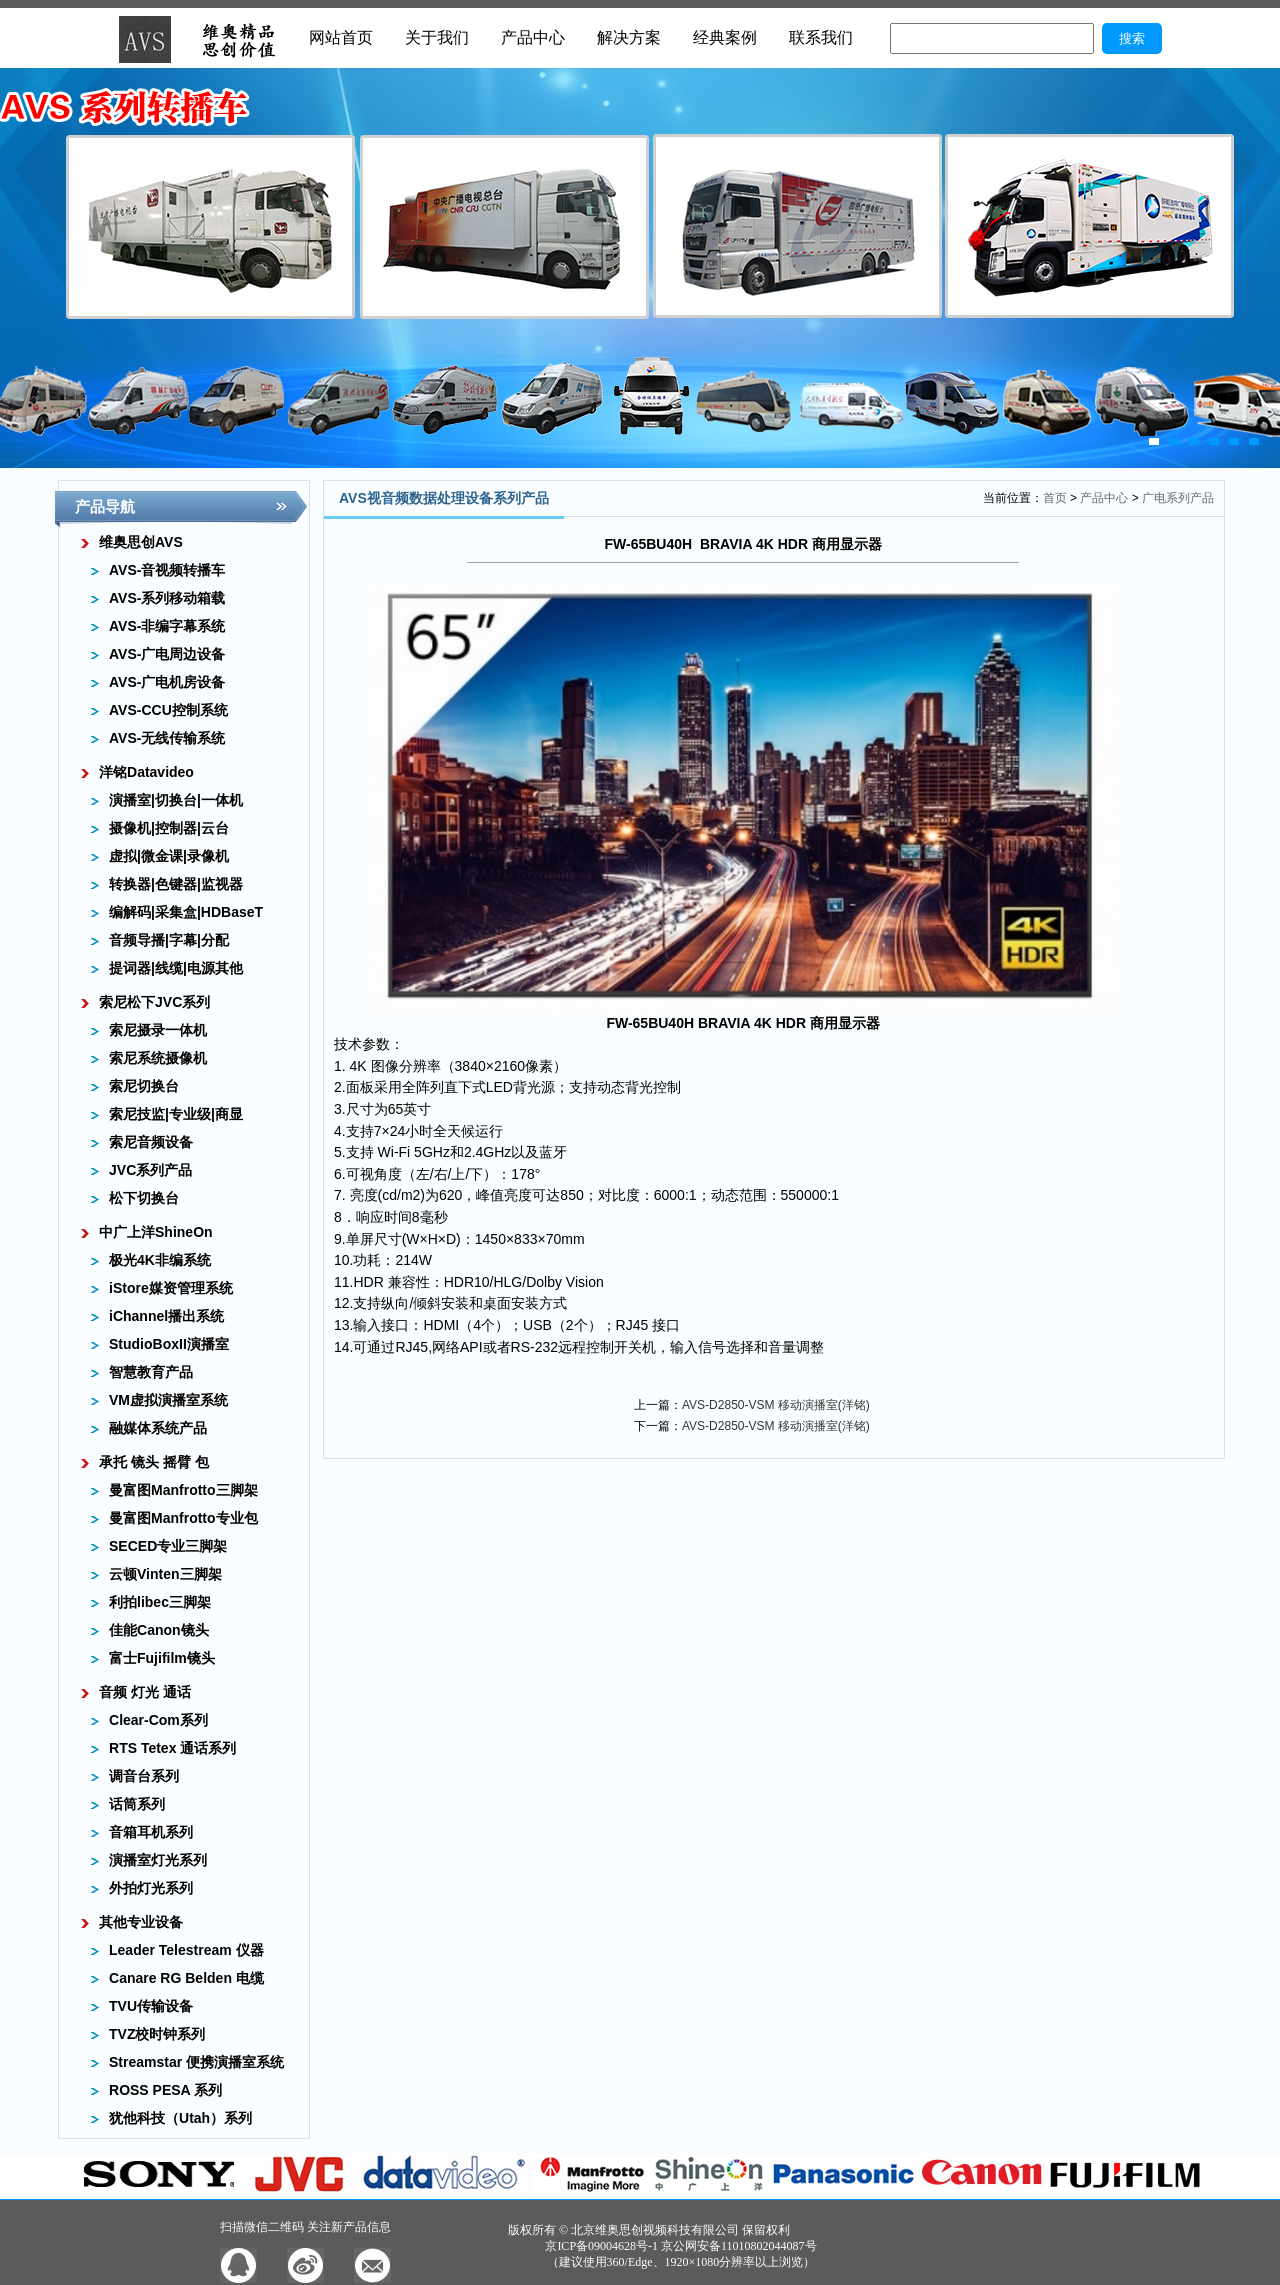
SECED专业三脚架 (168, 1546)
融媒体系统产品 (158, 1428)
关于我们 (437, 37)
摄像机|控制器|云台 (169, 828)
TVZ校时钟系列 (157, 2034)
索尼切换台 (144, 1086)
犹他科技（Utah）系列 (180, 2118)
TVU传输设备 (151, 2006)
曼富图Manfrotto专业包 (183, 1518)
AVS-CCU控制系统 (168, 710)
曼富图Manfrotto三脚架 (183, 1490)
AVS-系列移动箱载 (167, 598)
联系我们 (821, 37)
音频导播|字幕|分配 (169, 940)
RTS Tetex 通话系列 (172, 1748)
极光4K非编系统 (160, 1260)
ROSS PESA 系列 (165, 2090)
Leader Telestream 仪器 (186, 1950)
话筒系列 (137, 1804)
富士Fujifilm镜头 (162, 1658)
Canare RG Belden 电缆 (186, 1978)
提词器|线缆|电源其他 (176, 968)
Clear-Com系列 (158, 1720)
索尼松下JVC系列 (154, 1002)
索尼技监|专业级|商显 (176, 1114)
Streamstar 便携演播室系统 (196, 2062)
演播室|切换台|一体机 (176, 800)
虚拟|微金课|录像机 (169, 856)
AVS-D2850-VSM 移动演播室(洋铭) (776, 1405)
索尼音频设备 (151, 1142)
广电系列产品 (1178, 498)
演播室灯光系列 (158, 1860)
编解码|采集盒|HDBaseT (186, 912)
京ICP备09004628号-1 (601, 2246)
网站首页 (341, 37)
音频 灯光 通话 (145, 1692)
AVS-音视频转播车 (167, 570)
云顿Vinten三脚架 (165, 1574)
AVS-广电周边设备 (167, 654)
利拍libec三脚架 (160, 1602)
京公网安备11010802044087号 (739, 2246)
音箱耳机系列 (151, 1832)
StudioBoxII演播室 (169, 1344)
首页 (1055, 498)
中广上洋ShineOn (156, 1232)
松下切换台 (144, 1198)
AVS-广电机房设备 (167, 682)
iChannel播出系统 (166, 1316)
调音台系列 (144, 1776)
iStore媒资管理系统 (171, 1288)
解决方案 (629, 37)
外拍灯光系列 (151, 1888)
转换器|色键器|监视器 (176, 884)
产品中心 (533, 37)
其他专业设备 (141, 1922)
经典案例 (725, 37)
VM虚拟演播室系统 (168, 1400)
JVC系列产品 (150, 1170)
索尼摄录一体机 (158, 1030)
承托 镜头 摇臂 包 (154, 1462)
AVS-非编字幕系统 (167, 626)
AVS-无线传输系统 (167, 738)
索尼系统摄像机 (158, 1058)
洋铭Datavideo (146, 772)
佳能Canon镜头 (159, 1630)
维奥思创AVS (141, 542)
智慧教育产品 (151, 1372)
